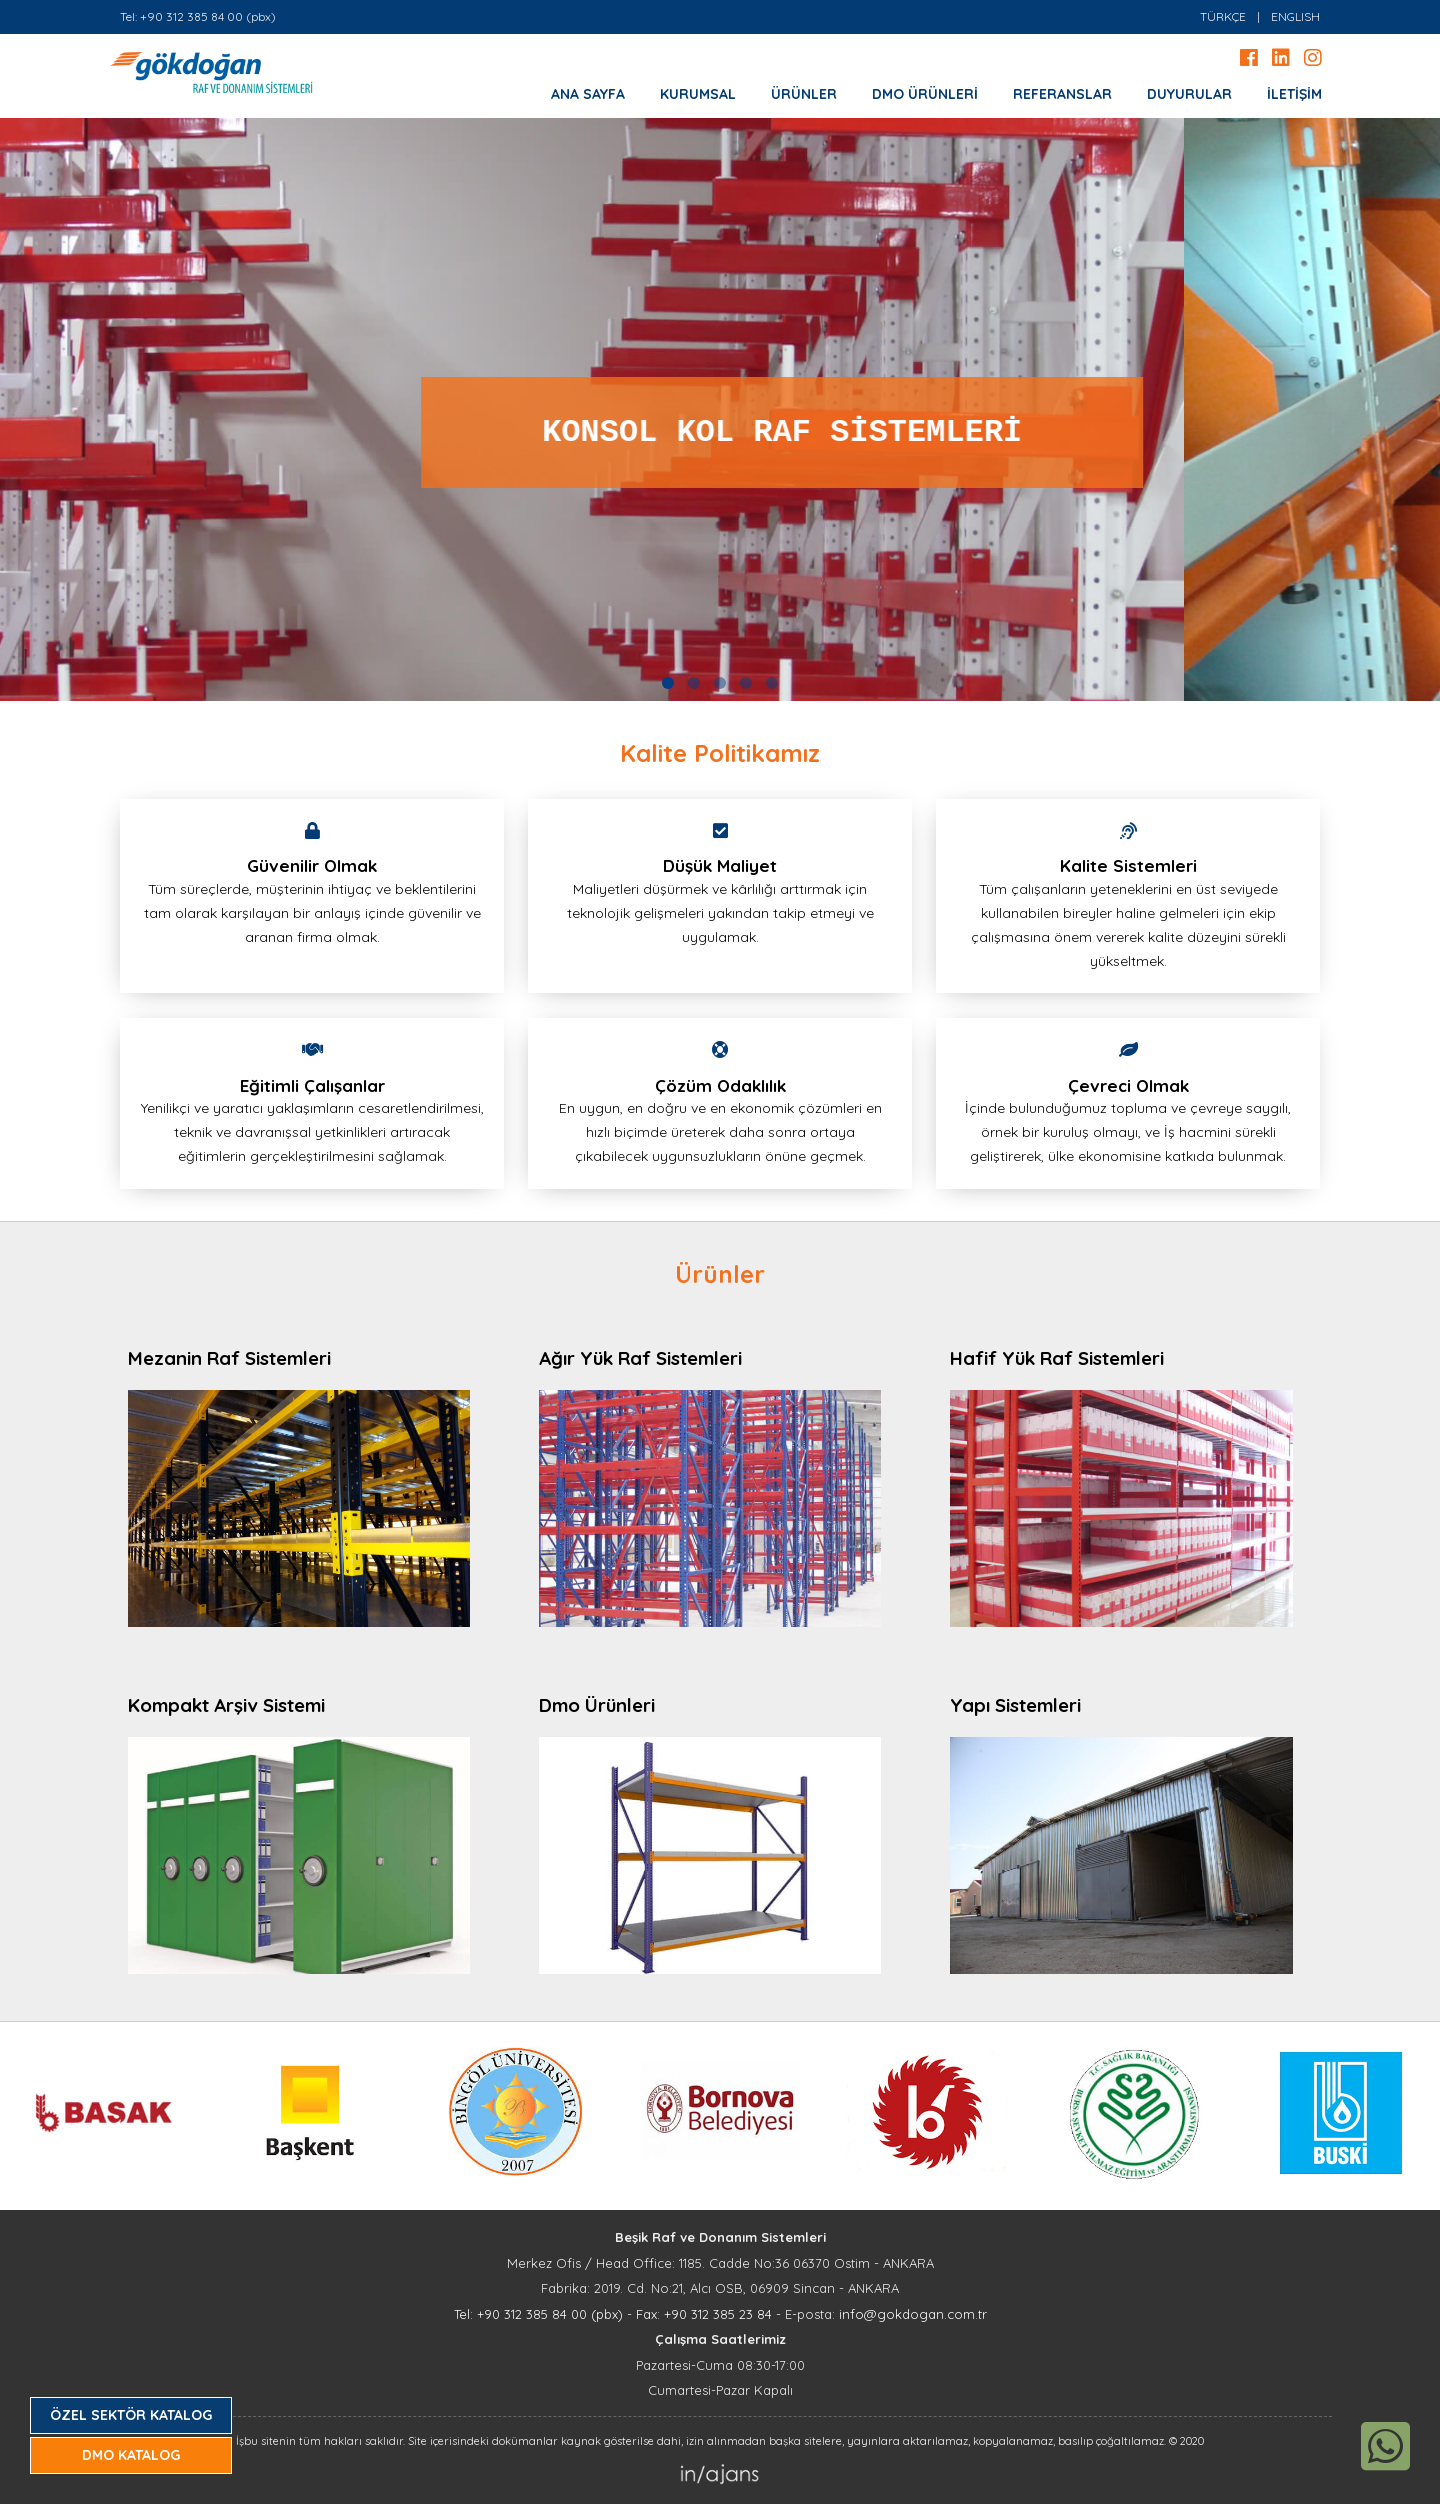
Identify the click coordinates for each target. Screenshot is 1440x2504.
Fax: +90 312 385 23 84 (704, 2314)
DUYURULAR (1189, 94)
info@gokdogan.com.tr (913, 2314)
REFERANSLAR (1062, 94)
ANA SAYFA (588, 94)
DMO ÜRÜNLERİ (925, 94)
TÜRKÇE (1223, 16)
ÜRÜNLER (804, 94)
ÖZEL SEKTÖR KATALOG (131, 2415)
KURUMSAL (698, 94)
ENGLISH (1295, 16)
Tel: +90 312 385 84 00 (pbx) (198, 16)
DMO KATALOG (131, 2455)
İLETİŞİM (1294, 94)
